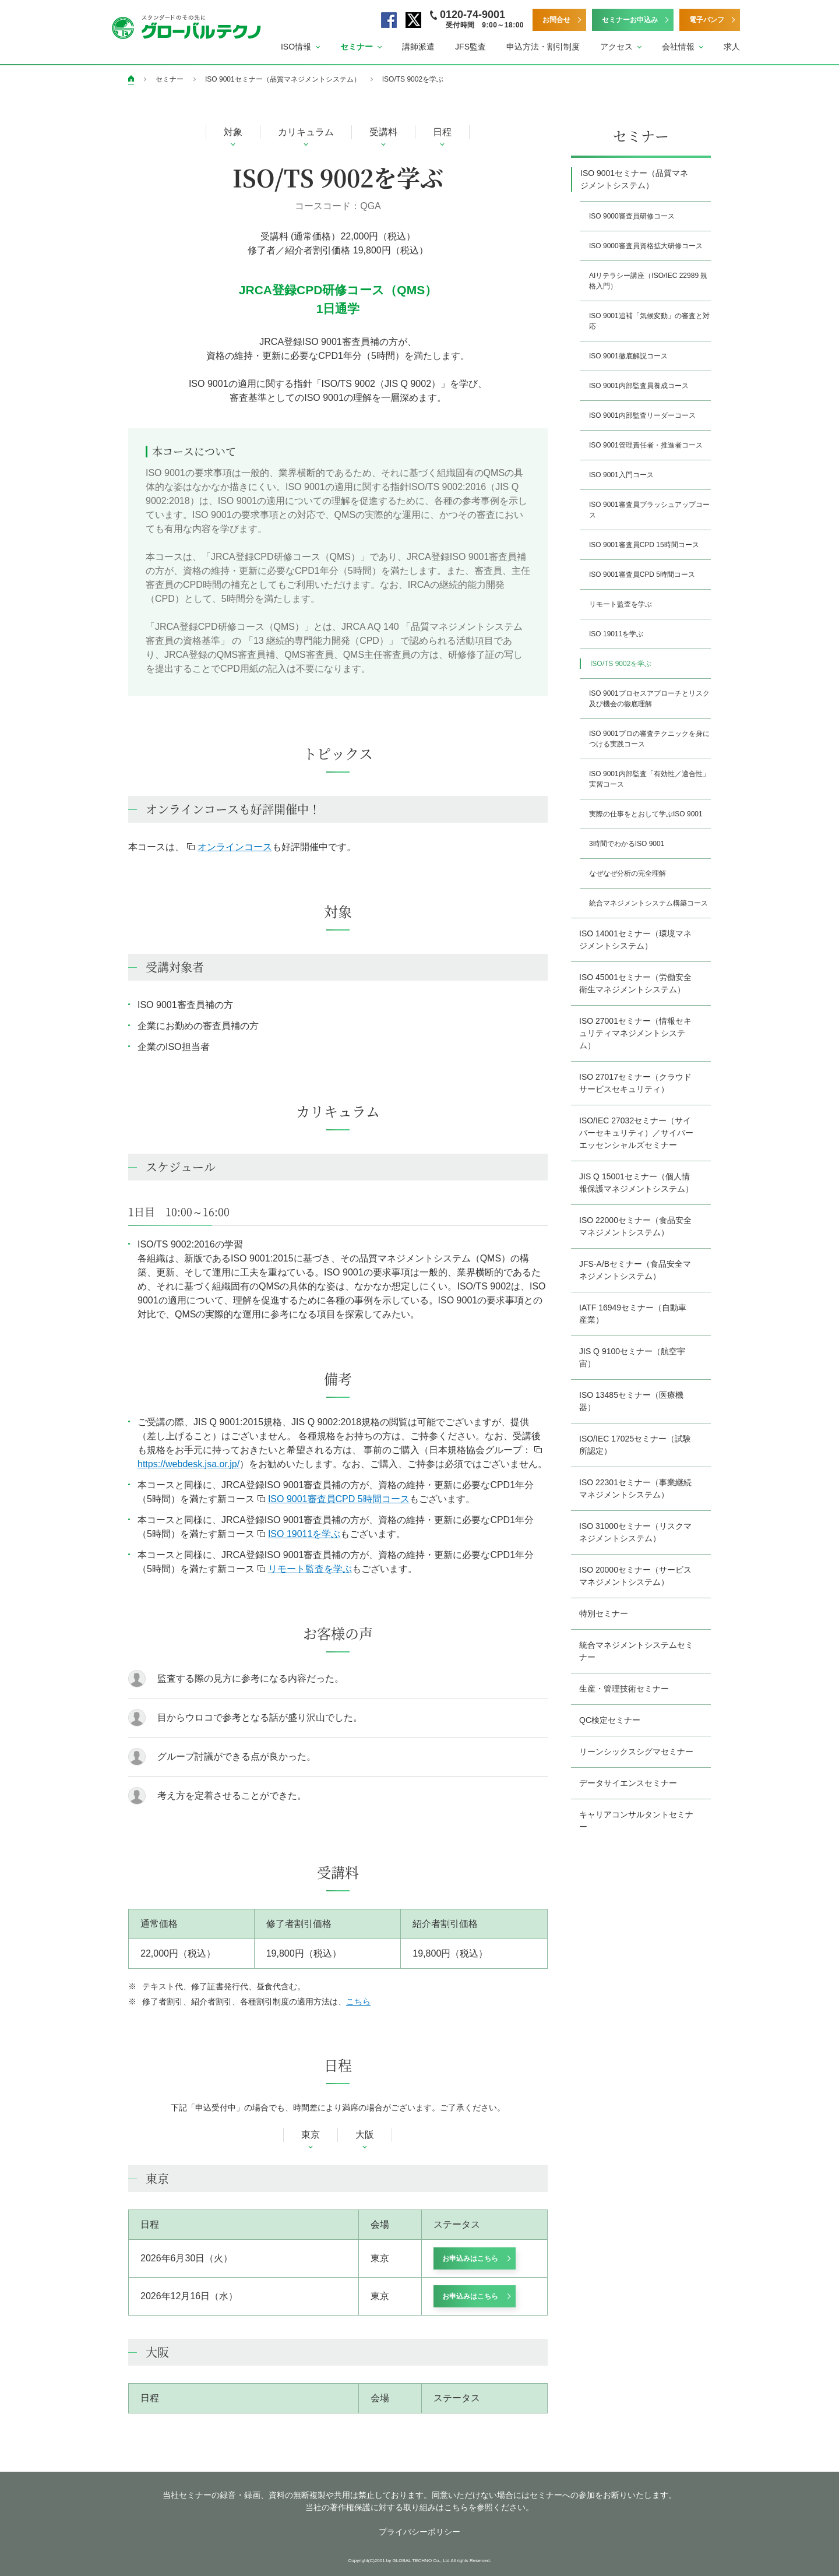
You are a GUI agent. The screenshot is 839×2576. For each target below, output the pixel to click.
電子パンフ (706, 20)
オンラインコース (229, 847)
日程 (442, 132)
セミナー (170, 79)
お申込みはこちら (470, 2258)
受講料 (383, 132)
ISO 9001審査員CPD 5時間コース (334, 1499)
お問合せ (556, 20)
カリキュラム (306, 132)
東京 (310, 2135)
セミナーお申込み (630, 20)
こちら (358, 2001)
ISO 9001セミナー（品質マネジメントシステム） (283, 79)
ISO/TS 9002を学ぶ (412, 79)
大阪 (364, 2135)
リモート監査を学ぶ (305, 1569)
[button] (300, 47)
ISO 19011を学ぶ (299, 1534)
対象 (233, 132)
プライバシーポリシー (419, 2531)
